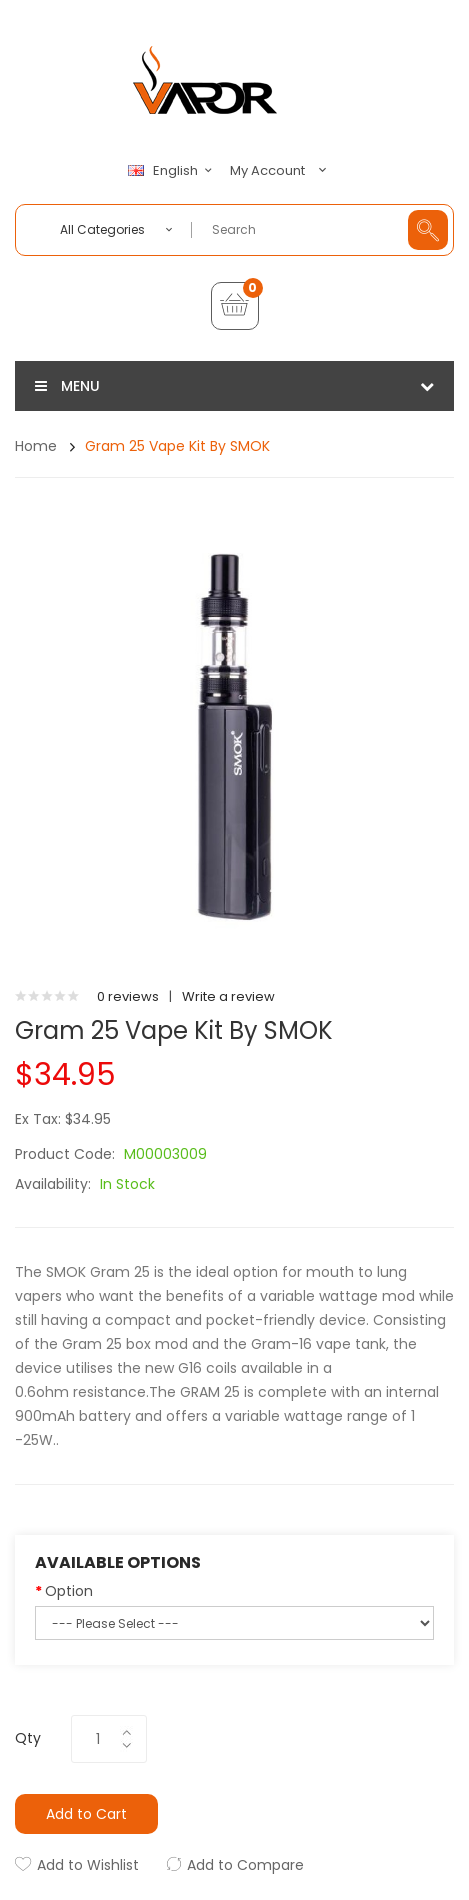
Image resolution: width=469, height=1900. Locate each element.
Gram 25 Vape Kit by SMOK (177, 446)
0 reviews (128, 996)
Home (36, 446)
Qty (28, 1738)
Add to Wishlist (88, 1865)
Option (69, 1591)
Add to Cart (86, 1814)
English (173, 171)
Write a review (228, 996)
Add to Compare (245, 1865)
